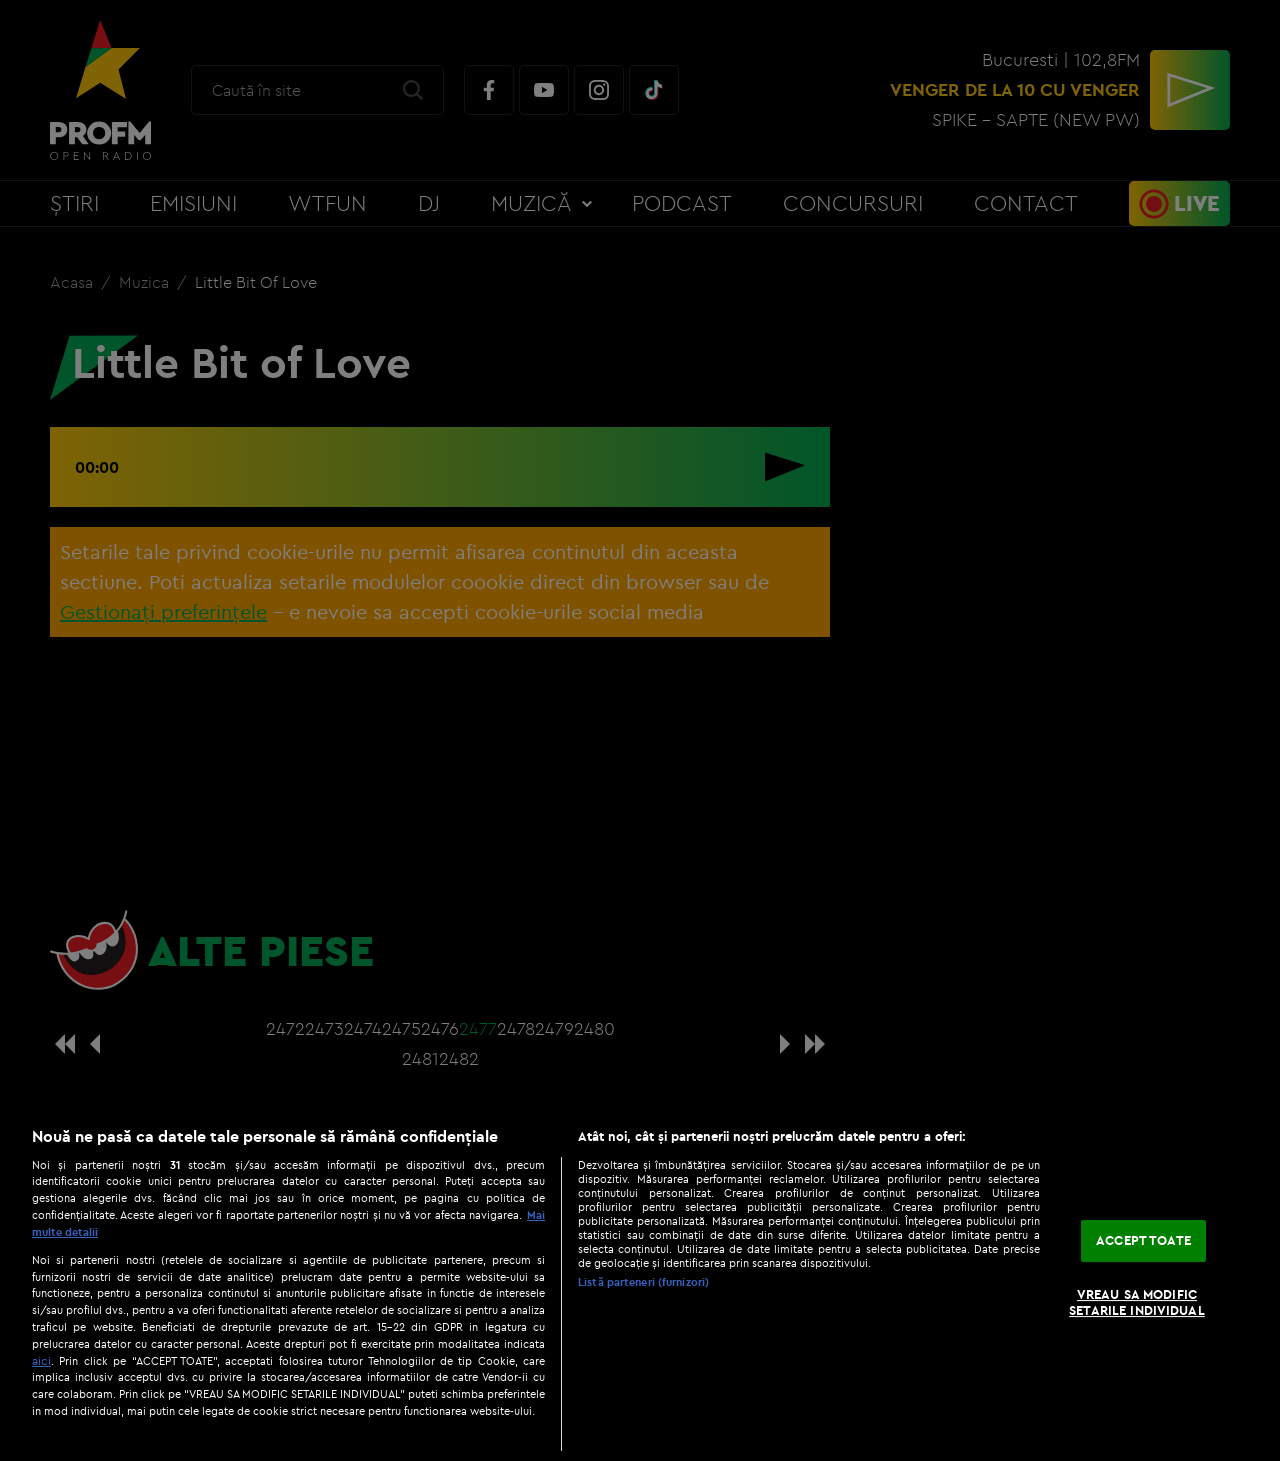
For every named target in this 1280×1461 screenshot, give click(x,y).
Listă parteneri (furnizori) (643, 1282)
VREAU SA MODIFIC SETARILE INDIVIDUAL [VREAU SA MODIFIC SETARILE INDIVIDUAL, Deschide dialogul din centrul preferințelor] (1136, 1302)
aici (41, 1360)
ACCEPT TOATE (1143, 1241)
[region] (640, 1283)
